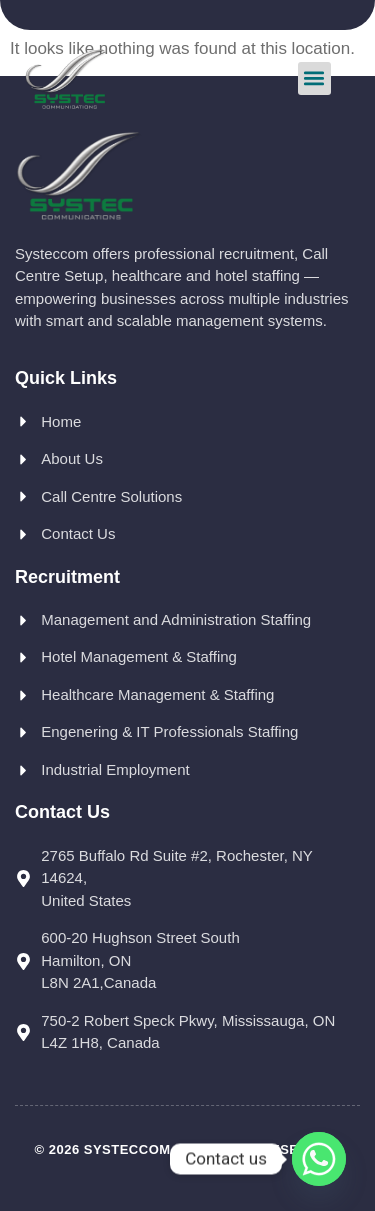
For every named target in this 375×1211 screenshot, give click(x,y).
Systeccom (127, 1149)
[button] (314, 78)
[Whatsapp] (319, 1159)
